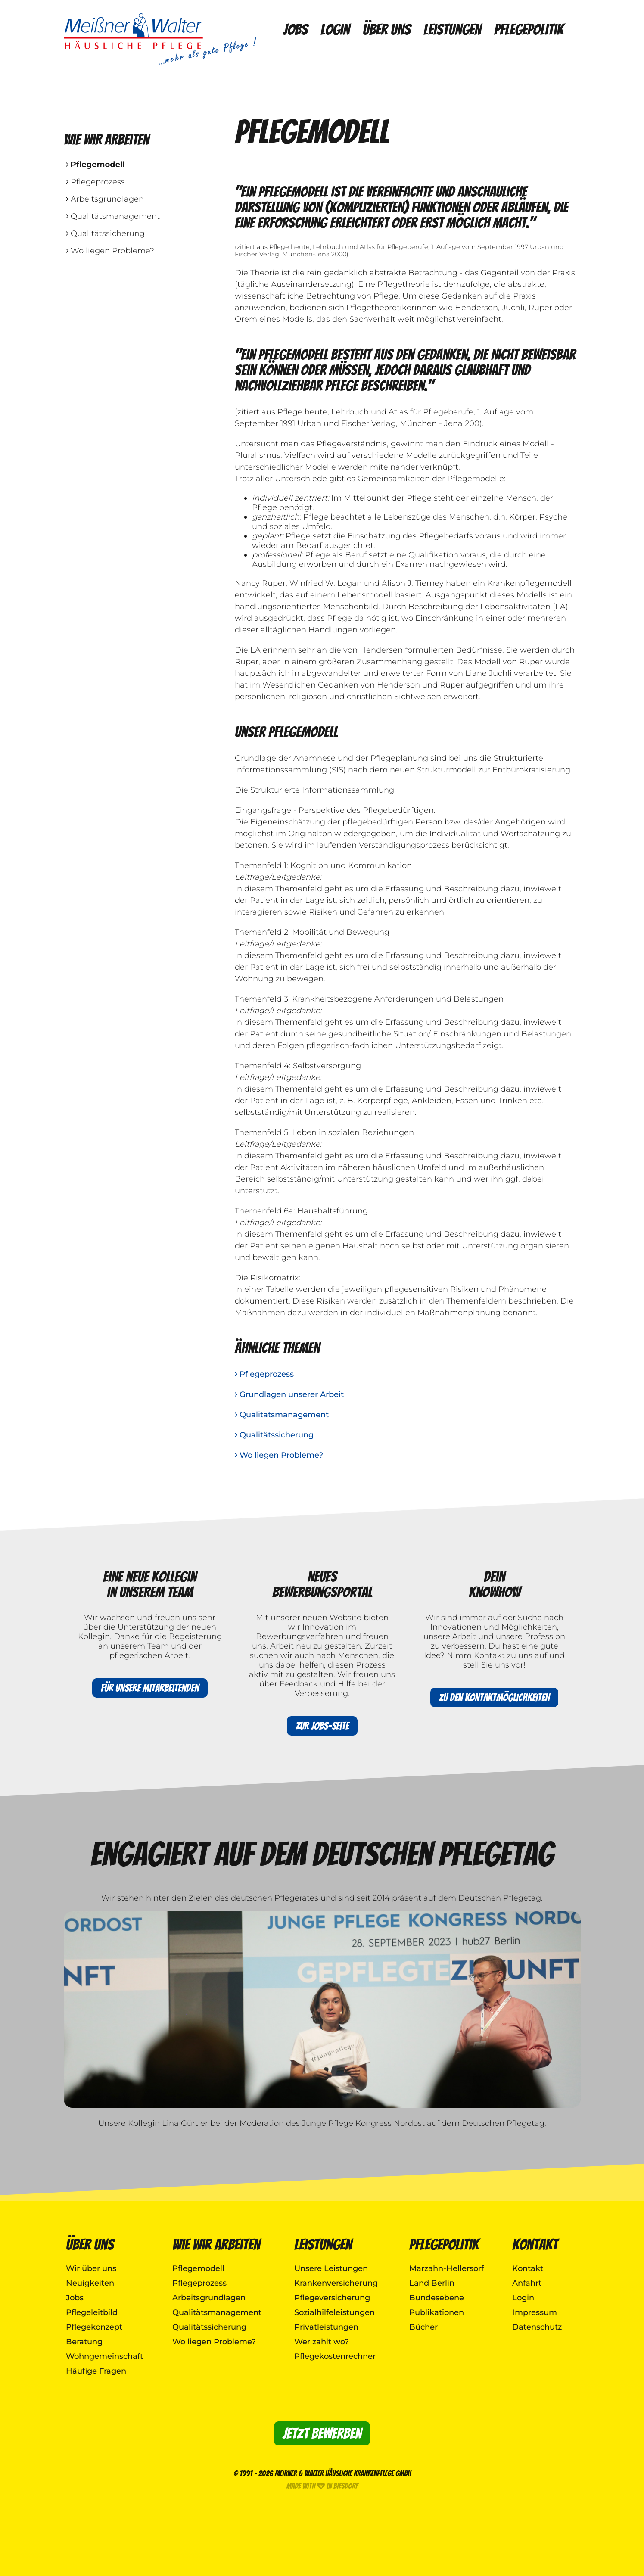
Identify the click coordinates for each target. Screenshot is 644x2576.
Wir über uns (91, 2268)
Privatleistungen (326, 2327)
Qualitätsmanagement (113, 216)
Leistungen (452, 29)
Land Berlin (431, 2283)
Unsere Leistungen (331, 2268)
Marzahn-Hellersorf (446, 2268)
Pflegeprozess (95, 182)
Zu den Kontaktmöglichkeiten (494, 1697)
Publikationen (436, 2312)
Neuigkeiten (90, 2283)
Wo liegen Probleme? (110, 250)
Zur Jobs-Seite (322, 1725)
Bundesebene (436, 2297)
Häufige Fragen (96, 2371)
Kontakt (535, 2244)
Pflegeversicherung (332, 2297)
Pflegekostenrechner (335, 2356)
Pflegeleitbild (92, 2312)
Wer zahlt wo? (321, 2341)
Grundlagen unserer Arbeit (289, 1394)
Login (335, 29)
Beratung (84, 2341)
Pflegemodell (95, 164)
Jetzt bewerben (322, 2433)
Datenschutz (537, 2327)
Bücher (423, 2327)
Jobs (295, 29)
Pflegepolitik (528, 29)
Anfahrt (526, 2283)
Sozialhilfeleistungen (334, 2312)
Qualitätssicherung (105, 233)
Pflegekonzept (94, 2327)
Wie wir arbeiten (216, 2244)
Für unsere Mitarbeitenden (150, 1688)
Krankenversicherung (336, 2283)
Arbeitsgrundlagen (105, 199)
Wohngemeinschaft (104, 2356)
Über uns (387, 29)
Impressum (534, 2312)
